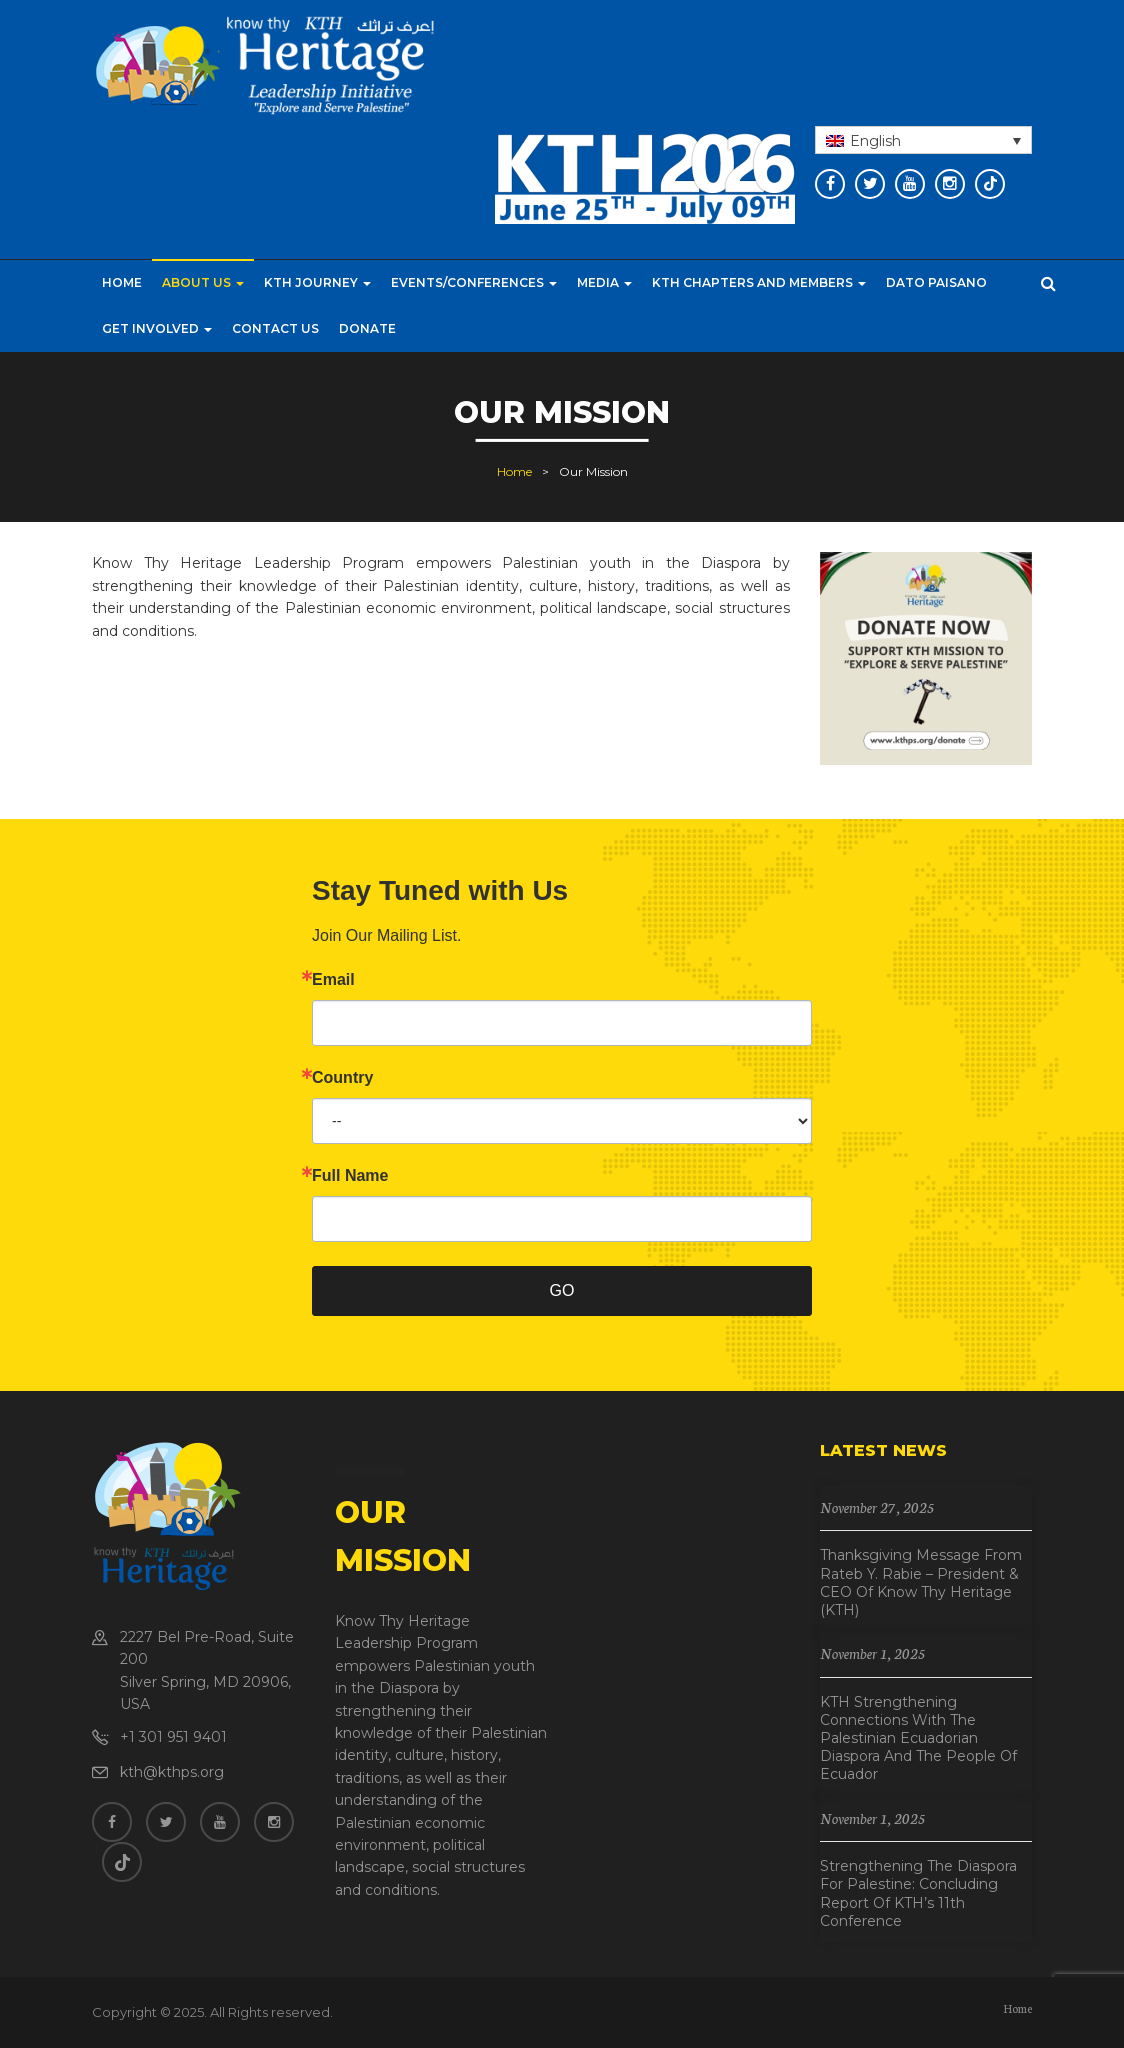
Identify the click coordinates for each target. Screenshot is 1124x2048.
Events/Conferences (474, 282)
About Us (203, 282)
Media (604, 282)
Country (342, 1078)
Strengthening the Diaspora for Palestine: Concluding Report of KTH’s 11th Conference (918, 1893)
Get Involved (157, 328)
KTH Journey (317, 282)
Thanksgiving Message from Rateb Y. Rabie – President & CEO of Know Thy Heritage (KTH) (921, 1582)
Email (333, 980)
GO (562, 1290)
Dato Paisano (936, 282)
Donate (367, 328)
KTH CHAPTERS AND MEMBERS (759, 282)
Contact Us (275, 328)
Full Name (350, 1176)
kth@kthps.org (172, 1772)
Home (122, 282)
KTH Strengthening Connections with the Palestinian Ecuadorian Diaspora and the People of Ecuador (918, 1738)
